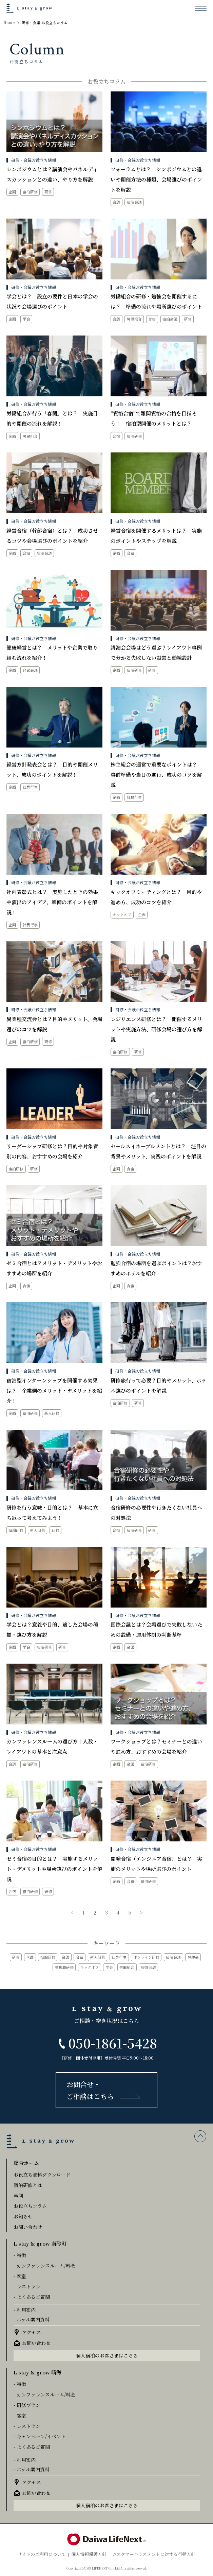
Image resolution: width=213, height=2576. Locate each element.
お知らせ (23, 2216)
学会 (109, 1967)
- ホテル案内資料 (32, 2319)
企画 (30, 1957)
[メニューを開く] (201, 8)
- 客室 (20, 2276)
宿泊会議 (173, 1957)
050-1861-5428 (112, 2042)
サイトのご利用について (42, 2554)
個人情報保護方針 (88, 2554)
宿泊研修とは (28, 2185)
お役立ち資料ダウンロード (42, 2174)
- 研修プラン (27, 2405)
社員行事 (119, 1957)
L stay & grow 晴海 (37, 2372)
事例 (18, 2195)
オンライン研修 (146, 1957)
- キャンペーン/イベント (40, 2436)
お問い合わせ (28, 2226)
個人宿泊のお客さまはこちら (107, 2355)
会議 (65, 1957)
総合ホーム (26, 2162)
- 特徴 (20, 2255)
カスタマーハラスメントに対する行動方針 (153, 2554)
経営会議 (148, 1967)
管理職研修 (64, 1967)
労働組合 (126, 1967)
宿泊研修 (47, 1957)
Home (9, 23)
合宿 (79, 1957)
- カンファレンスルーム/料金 (44, 2265)
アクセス (31, 2332)
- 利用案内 (25, 2309)
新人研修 (97, 1957)
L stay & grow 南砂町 (40, 2243)
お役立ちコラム (30, 2205)
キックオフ (89, 1967)
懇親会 (193, 1957)
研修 (16, 1957)
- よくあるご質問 (32, 2297)
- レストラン (27, 2286)
